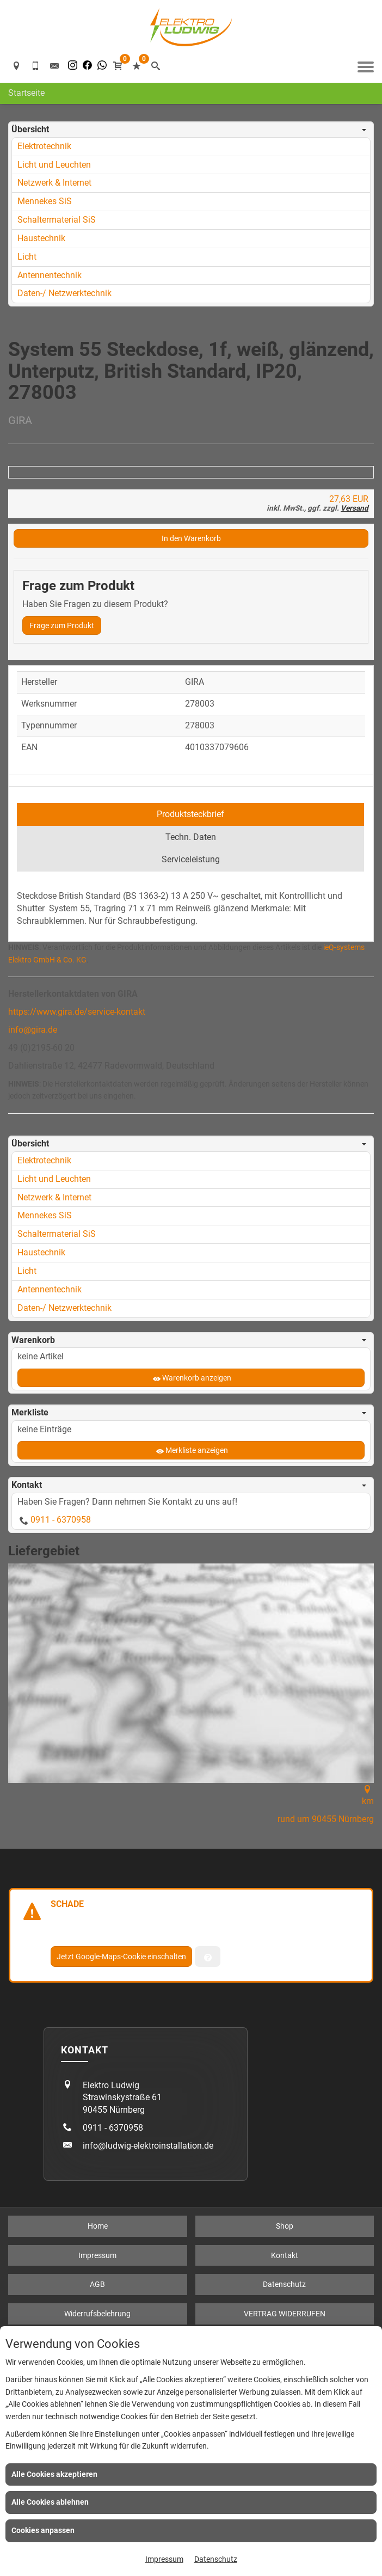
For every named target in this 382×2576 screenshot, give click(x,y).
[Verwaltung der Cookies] (207, 2309)
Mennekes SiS (44, 201)
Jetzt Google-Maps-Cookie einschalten (121, 2309)
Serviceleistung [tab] (191, 1212)
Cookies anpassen (43, 2530)
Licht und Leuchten (54, 165)
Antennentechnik (49, 275)
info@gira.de (32, 1383)
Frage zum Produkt (61, 978)
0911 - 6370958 (60, 1873)
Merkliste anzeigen (196, 1803)
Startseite (26, 93)
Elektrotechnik (44, 146)
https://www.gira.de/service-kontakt (76, 1365)
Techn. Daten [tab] (190, 1190)
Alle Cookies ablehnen (50, 2502)
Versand (354, 861)
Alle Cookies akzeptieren (54, 2474)
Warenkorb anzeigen (196, 1731)
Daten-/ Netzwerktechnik (64, 293)
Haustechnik (41, 238)
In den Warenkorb (191, 891)
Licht (26, 257)
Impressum (164, 2559)
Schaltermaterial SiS (56, 219)
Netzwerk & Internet (54, 182)
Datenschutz (215, 2559)
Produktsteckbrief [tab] (190, 1167)
